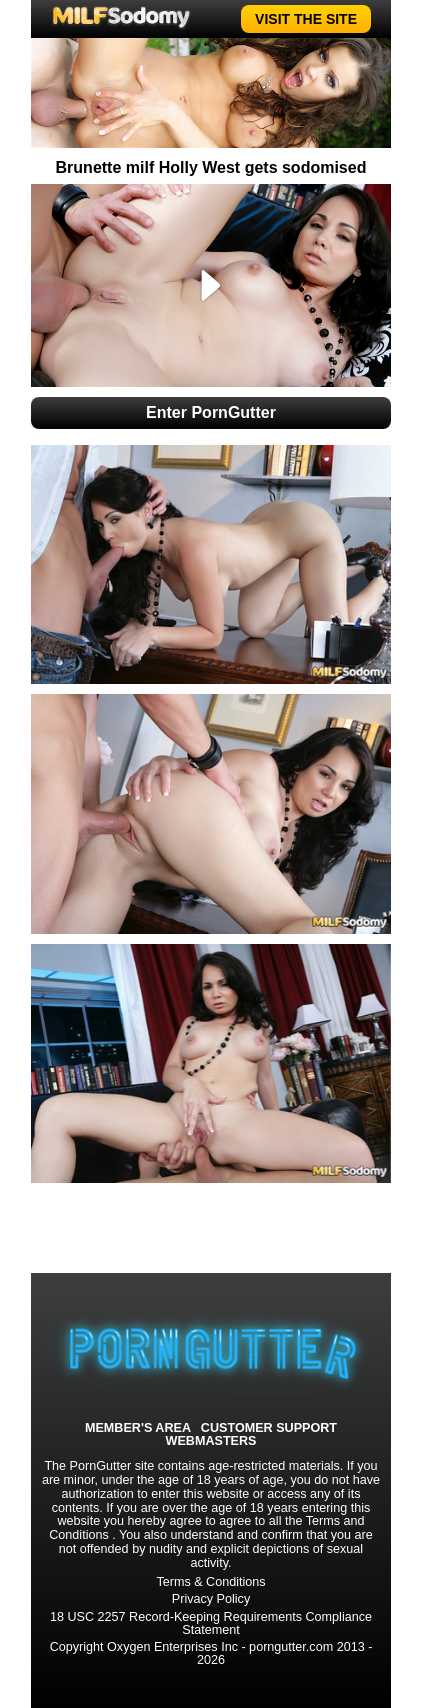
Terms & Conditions (210, 1582)
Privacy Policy (211, 1599)
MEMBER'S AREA (138, 1428)
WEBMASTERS (211, 1441)
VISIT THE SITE (306, 19)
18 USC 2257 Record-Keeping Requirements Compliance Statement (211, 1623)
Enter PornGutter (211, 412)
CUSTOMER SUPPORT (269, 1428)
